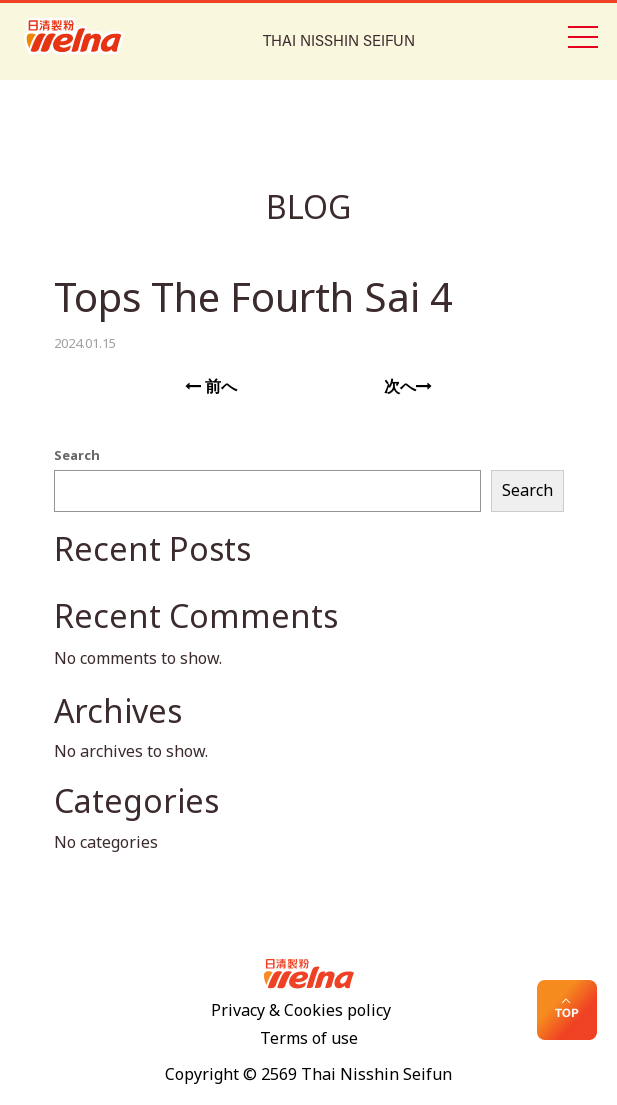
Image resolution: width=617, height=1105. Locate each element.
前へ (211, 387)
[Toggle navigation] (582, 35)
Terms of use (309, 1039)
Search (77, 456)
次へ (408, 387)
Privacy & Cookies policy (301, 1011)
